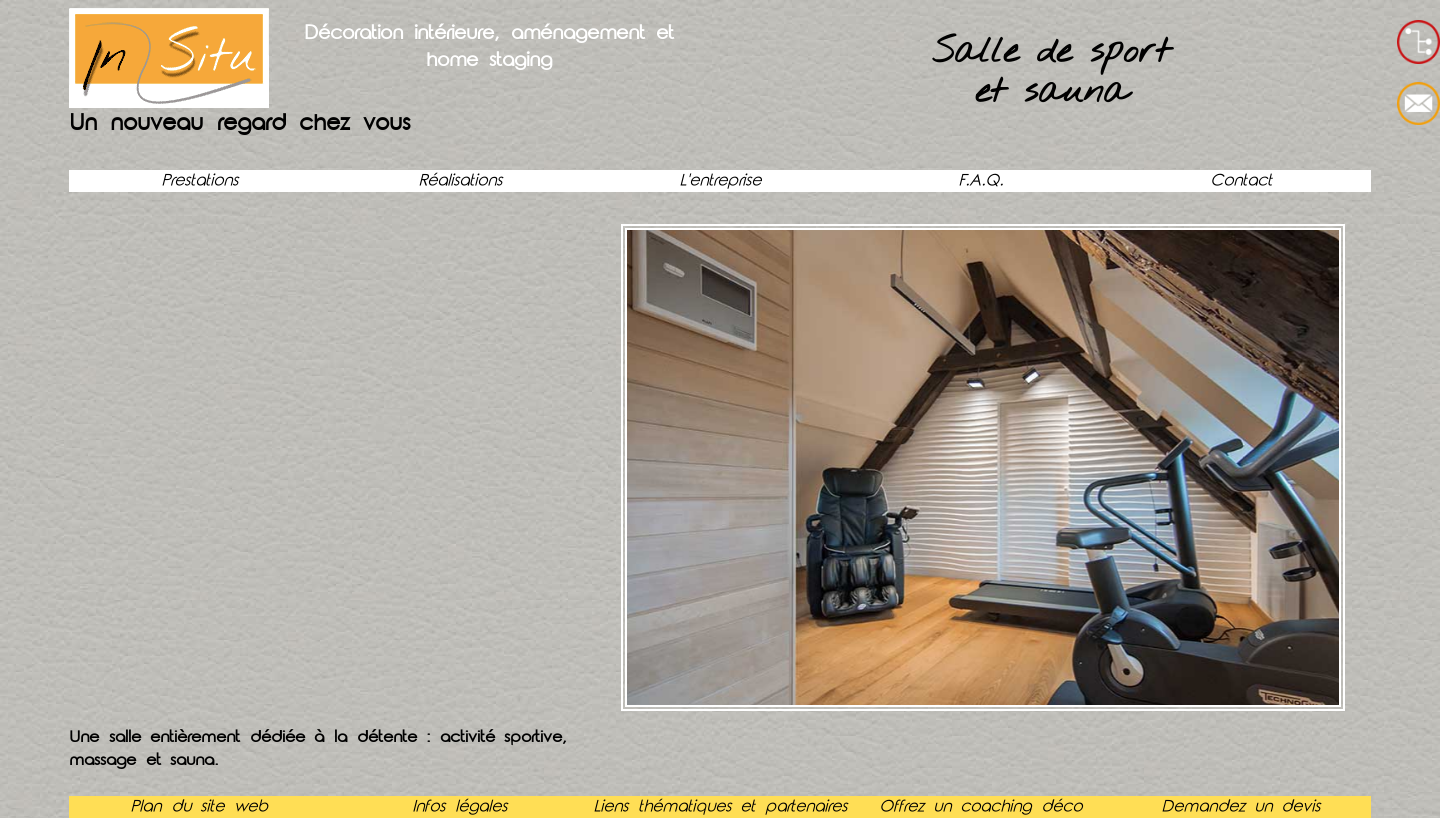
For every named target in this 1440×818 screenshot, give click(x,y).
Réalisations (460, 180)
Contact (1241, 180)
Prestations (199, 180)
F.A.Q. (980, 180)
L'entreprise (720, 180)
